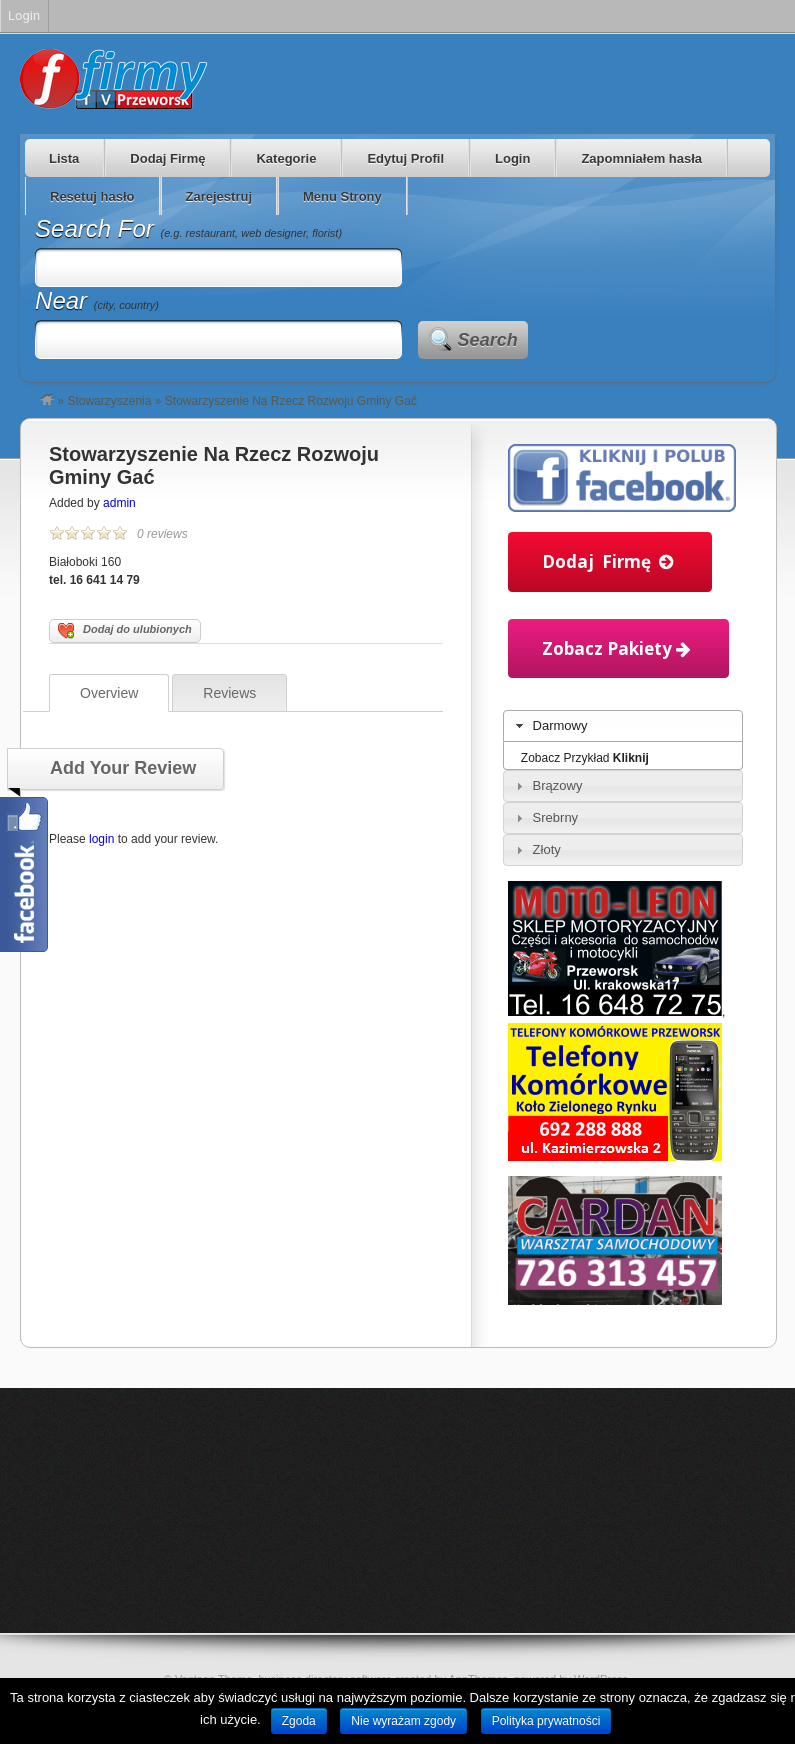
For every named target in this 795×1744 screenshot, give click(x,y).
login (101, 839)
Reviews (229, 693)
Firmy (113, 79)
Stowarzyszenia (109, 401)
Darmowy (560, 725)
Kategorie (286, 158)
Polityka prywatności (546, 1721)
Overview (109, 693)
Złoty (547, 849)
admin (119, 503)
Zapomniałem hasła (641, 158)
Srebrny (556, 817)
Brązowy (558, 785)
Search (488, 340)
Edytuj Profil (405, 158)
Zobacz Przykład (585, 758)
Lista (64, 158)
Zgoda (299, 1721)
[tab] (623, 726)
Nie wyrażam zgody (403, 1721)
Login (512, 158)
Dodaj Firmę (167, 158)
